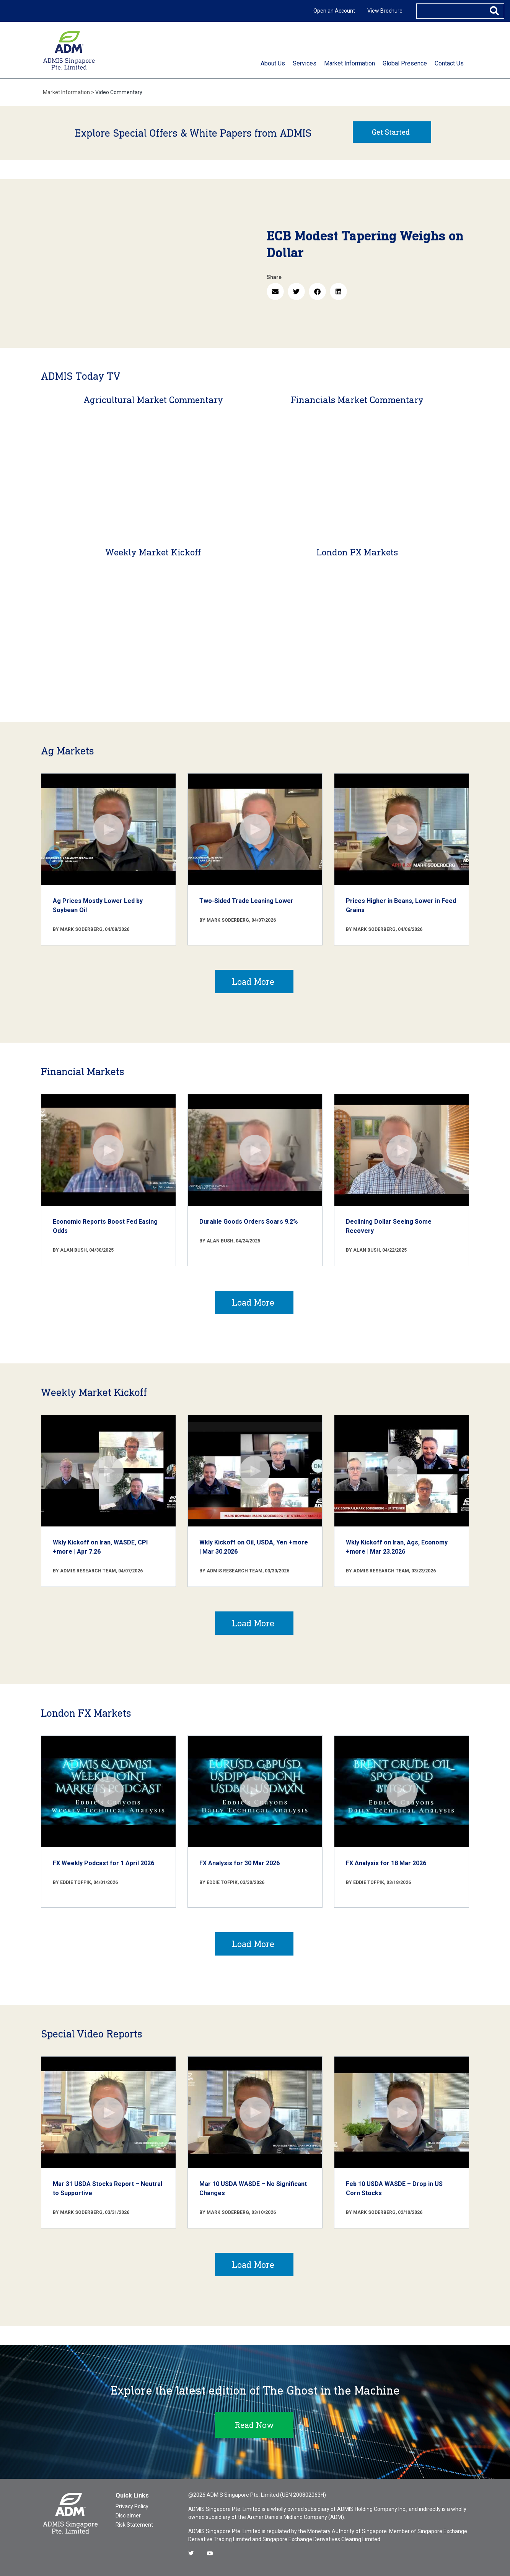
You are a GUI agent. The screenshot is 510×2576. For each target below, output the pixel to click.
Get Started (391, 132)
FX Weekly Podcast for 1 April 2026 (103, 1863)
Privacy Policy (132, 2506)
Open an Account (334, 11)
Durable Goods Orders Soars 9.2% (248, 1221)
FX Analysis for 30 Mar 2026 (239, 1863)
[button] (275, 291)
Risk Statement (134, 2525)
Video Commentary (118, 92)
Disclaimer (128, 2515)
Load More (253, 981)
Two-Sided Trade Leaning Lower (246, 900)
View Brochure (384, 11)
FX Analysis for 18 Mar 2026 (386, 1863)
